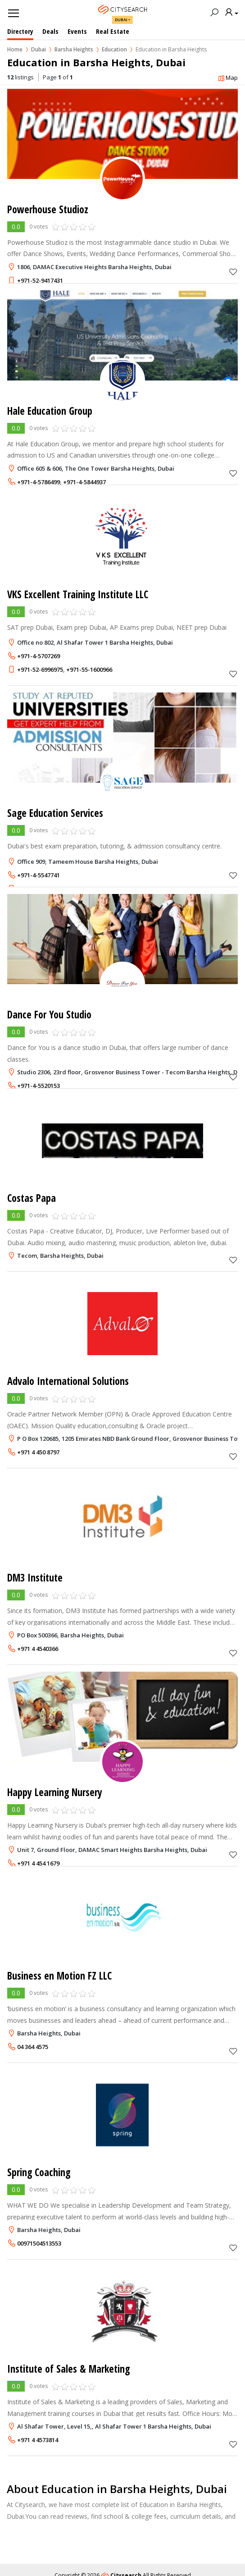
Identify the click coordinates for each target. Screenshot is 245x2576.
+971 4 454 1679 (38, 1863)
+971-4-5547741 (38, 875)
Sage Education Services (55, 813)
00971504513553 (39, 2243)
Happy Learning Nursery (54, 1792)
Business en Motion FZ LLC (59, 1976)
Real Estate (112, 31)
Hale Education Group (49, 411)
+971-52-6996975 (40, 669)
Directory (20, 31)
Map (228, 78)
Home (15, 49)
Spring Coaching (38, 2172)
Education (114, 49)
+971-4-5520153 (38, 1086)
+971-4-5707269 (38, 656)
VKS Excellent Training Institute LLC (77, 594)
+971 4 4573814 (37, 2440)
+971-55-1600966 (89, 669)
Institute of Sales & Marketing (68, 2369)
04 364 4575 (32, 2047)
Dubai (121, 20)
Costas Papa (31, 1198)
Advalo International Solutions (68, 1381)
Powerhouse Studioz (47, 209)
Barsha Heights (73, 49)
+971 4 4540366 (37, 1649)
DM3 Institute (35, 1578)
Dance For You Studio (49, 1015)
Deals (50, 31)
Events (77, 31)
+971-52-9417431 (40, 280)
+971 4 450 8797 (38, 1452)
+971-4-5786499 (38, 482)
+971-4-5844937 (84, 482)
